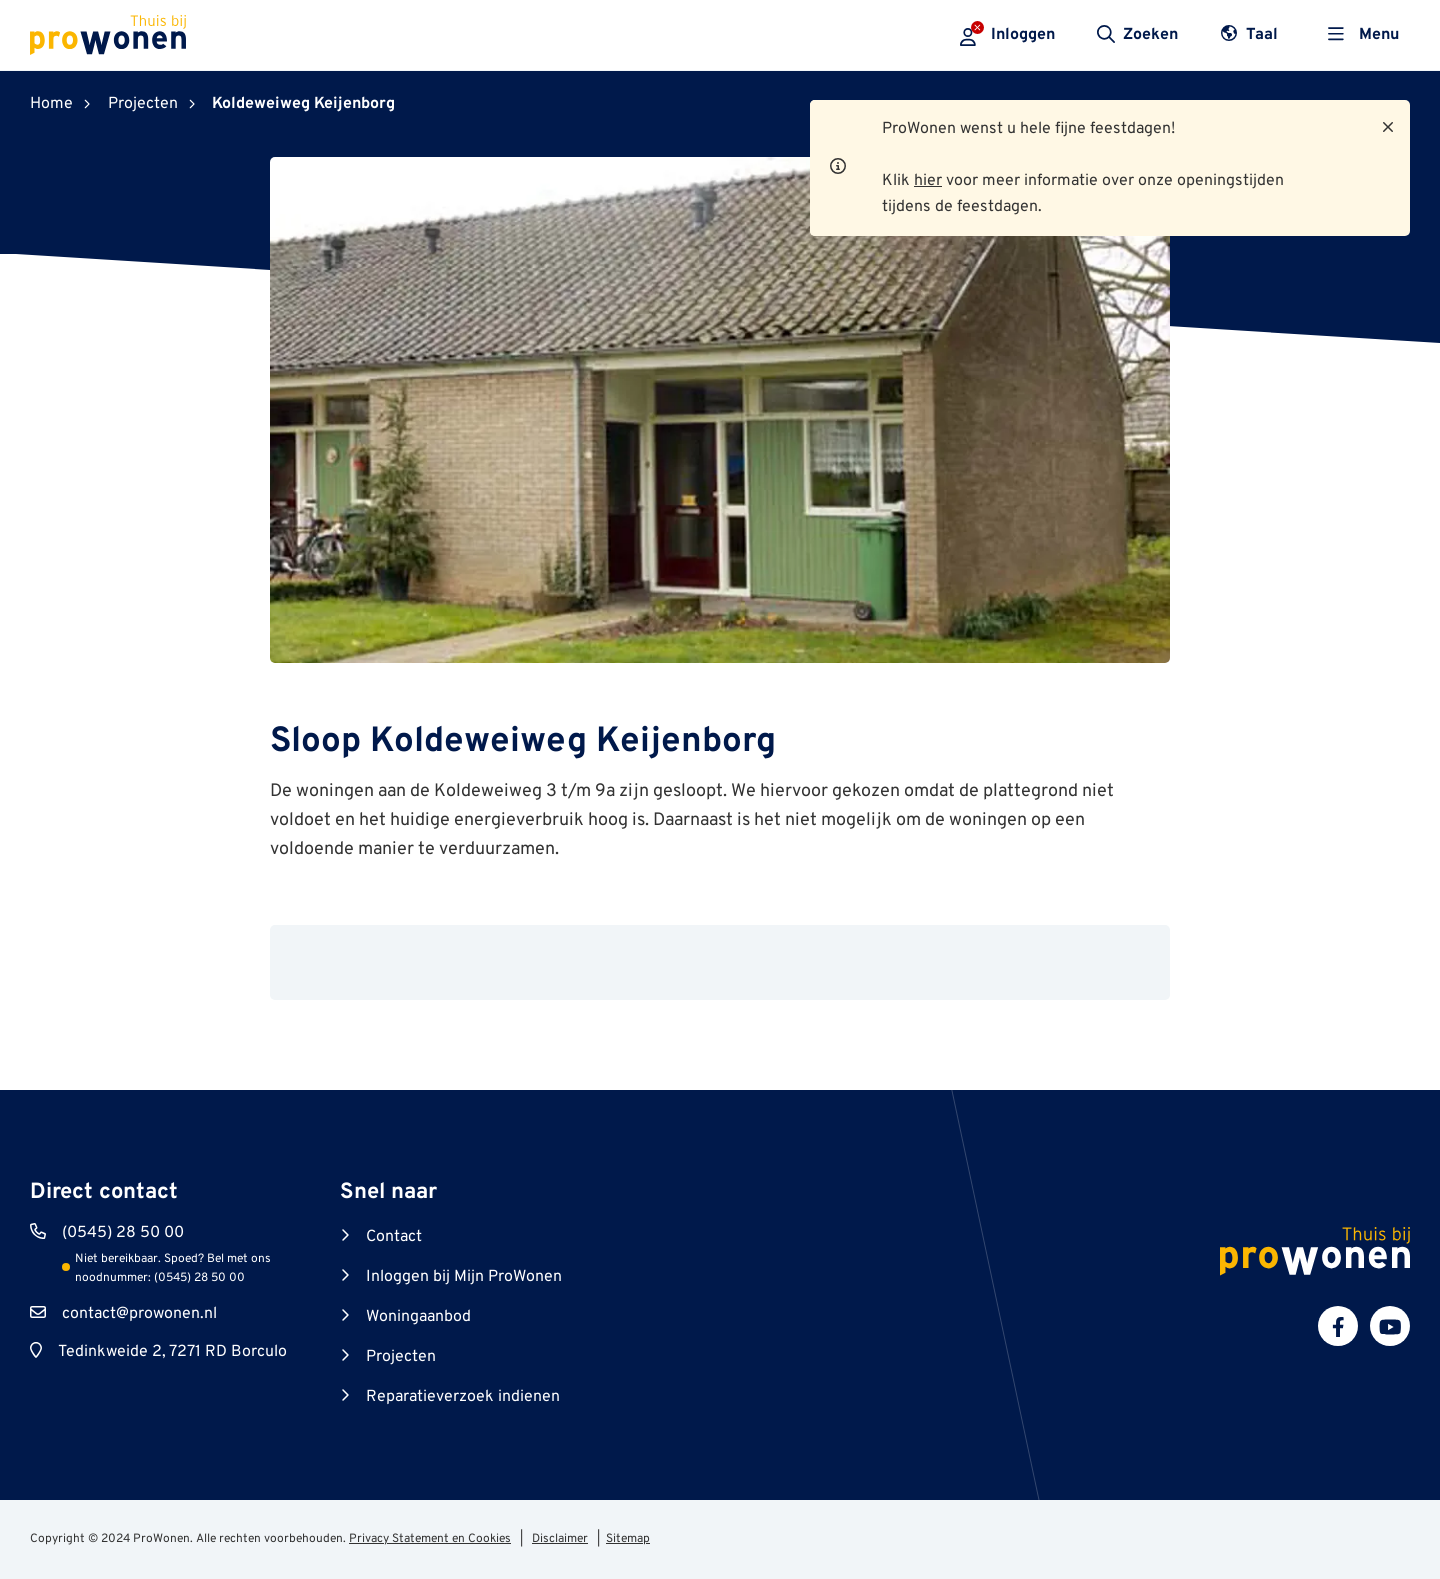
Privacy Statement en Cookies (430, 1539)
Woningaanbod (418, 1317)
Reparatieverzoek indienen (463, 1397)
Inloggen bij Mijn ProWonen (464, 1277)
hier (928, 181)
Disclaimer (560, 1539)
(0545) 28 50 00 (123, 1233)
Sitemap (628, 1539)
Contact (394, 1237)
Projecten (401, 1357)
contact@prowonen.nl (139, 1314)
